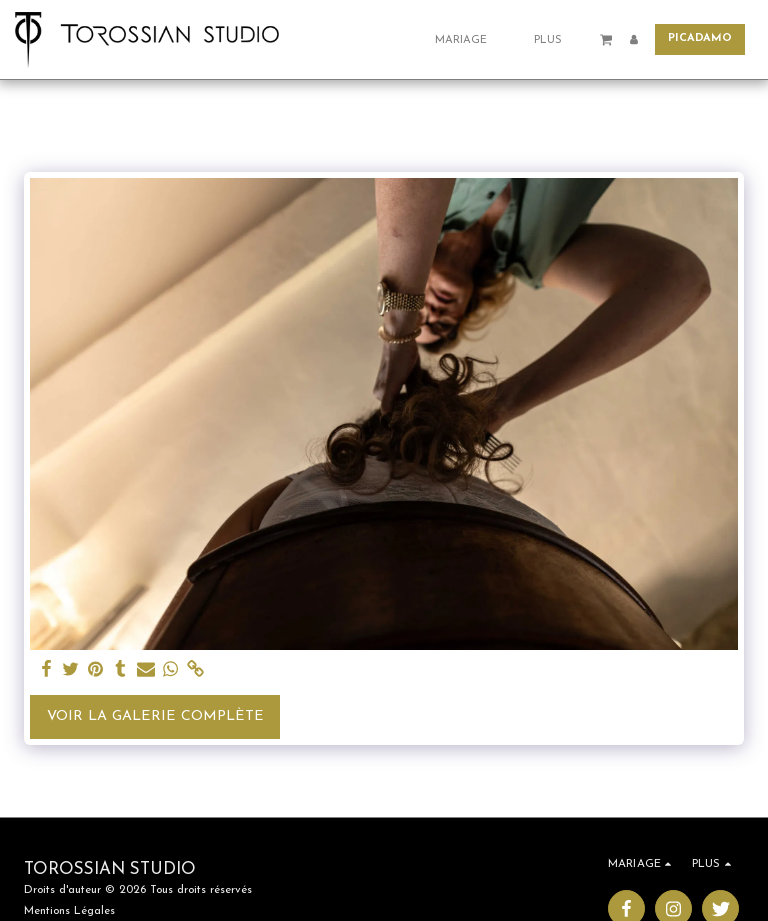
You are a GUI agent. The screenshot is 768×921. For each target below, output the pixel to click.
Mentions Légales (69, 911)
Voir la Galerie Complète (155, 716)
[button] (468, 39)
